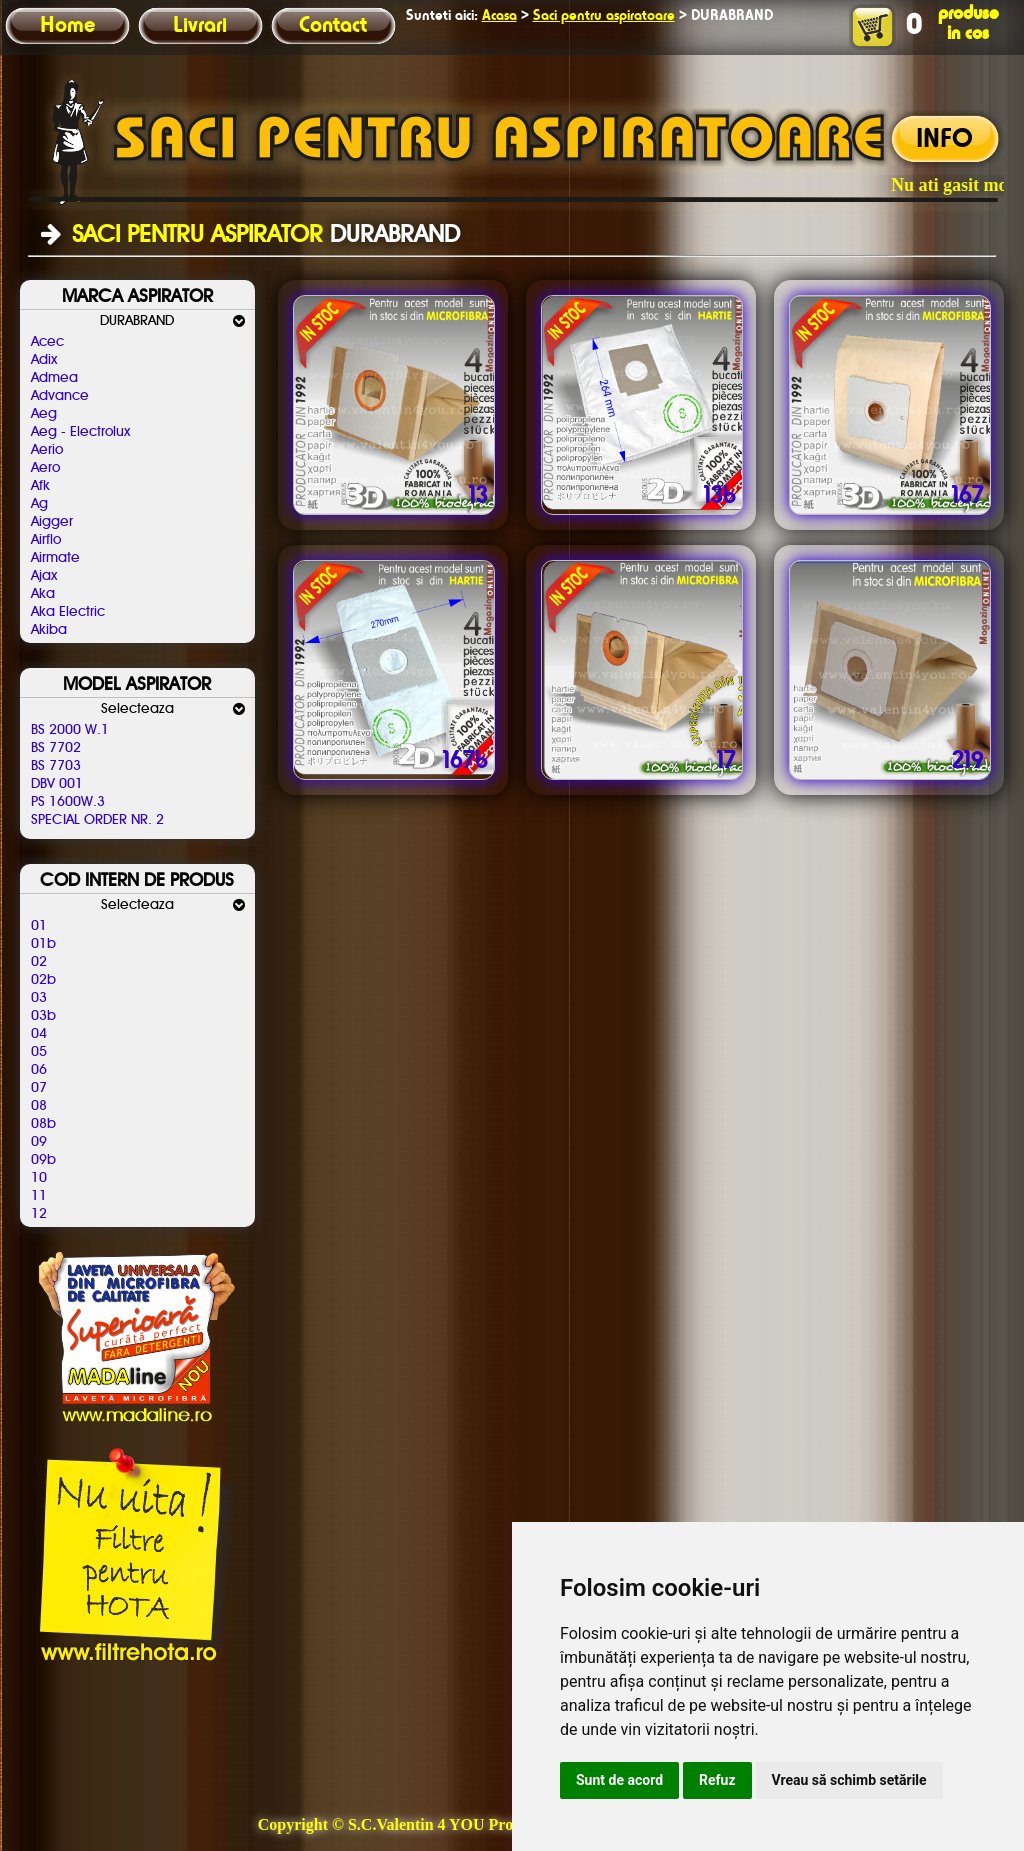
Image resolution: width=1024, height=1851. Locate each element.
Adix (44, 360)
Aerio (47, 450)
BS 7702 (56, 748)
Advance (60, 396)
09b (43, 1160)
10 (39, 1178)
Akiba (49, 630)
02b (43, 980)
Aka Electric (68, 612)
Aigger (52, 522)
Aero (45, 468)
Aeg (44, 414)
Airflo (46, 540)
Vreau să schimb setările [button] (849, 1780)
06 (39, 1070)
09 (39, 1142)
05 (39, 1052)
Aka (43, 594)
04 (39, 1034)
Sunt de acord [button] (619, 1780)
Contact (333, 26)
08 (39, 1106)
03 (39, 998)
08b (43, 1124)
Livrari (200, 26)
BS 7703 (56, 766)
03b (43, 1016)
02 (39, 962)
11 (39, 1196)
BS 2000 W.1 (70, 730)
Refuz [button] (717, 1780)
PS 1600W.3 (68, 802)
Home (67, 26)
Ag (39, 504)
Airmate (55, 558)
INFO (944, 140)
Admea (54, 378)
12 (39, 1214)
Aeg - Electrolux (80, 432)
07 (39, 1088)
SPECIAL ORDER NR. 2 (97, 820)
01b (43, 944)
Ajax (44, 576)
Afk (40, 486)
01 (39, 926)
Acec (47, 342)
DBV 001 (57, 784)
